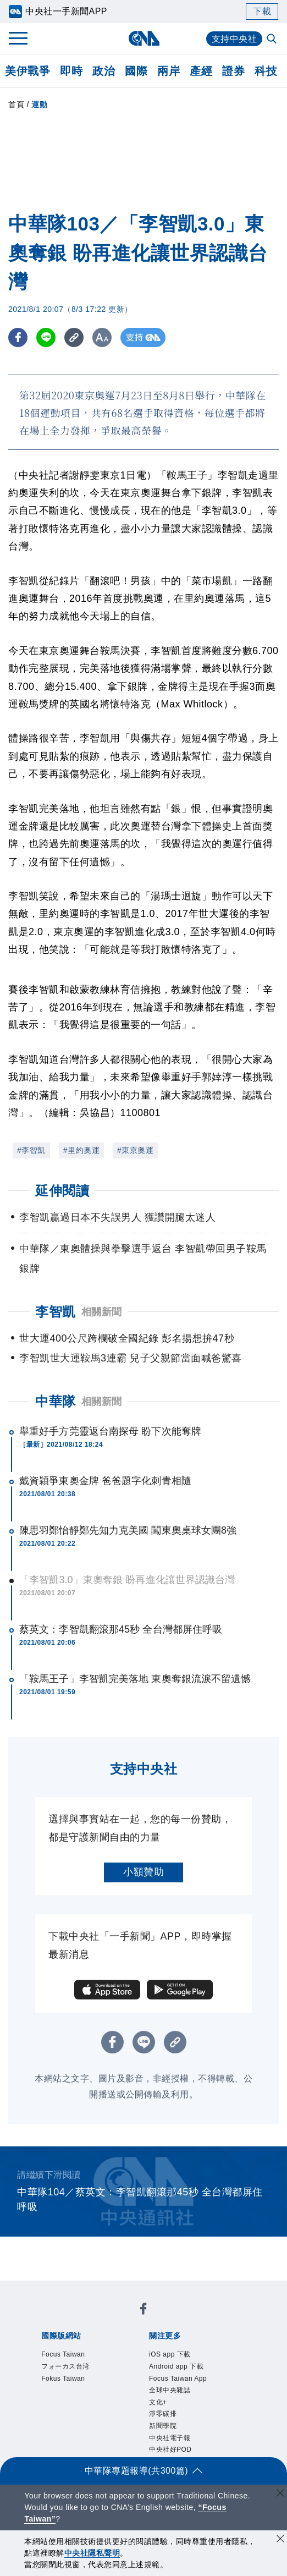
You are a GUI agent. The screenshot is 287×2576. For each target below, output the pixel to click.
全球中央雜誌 (169, 2390)
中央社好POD (170, 2449)
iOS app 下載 (170, 2354)
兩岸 (168, 71)
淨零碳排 (162, 2414)
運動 (39, 104)
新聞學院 (162, 2426)
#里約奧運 (81, 1150)
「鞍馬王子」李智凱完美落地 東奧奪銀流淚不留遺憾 (135, 1678)
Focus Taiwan (63, 2354)
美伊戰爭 (27, 71)
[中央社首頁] (144, 38)
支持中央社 (234, 38)
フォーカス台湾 (65, 2366)
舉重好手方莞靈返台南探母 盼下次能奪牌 (110, 1431)
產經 (201, 71)
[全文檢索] (273, 40)
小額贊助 (143, 1871)
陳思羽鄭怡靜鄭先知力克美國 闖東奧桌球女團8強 (127, 1530)
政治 (103, 71)
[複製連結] (74, 337)
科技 (266, 71)
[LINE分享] (46, 337)
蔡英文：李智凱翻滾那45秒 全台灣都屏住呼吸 (120, 1629)
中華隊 (55, 1401)
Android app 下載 (176, 2366)
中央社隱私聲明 (92, 2552)
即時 (71, 71)
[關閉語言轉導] (280, 2494)
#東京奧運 (135, 1150)
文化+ (158, 2402)
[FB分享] (17, 337)
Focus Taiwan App (178, 2378)
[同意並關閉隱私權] (280, 2540)
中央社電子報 (169, 2438)
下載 (262, 11)
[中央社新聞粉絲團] (143, 2310)
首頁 (16, 104)
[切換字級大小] (102, 337)
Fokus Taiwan (63, 2378)
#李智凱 (31, 1150)
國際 (136, 71)
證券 (233, 71)
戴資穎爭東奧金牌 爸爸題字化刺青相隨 (105, 1480)
